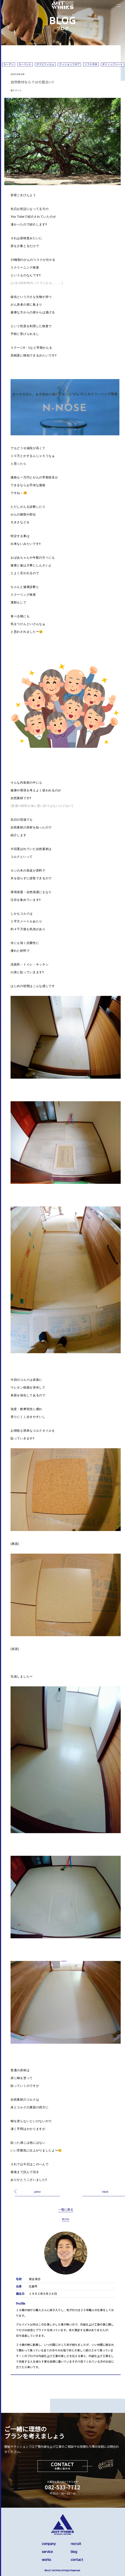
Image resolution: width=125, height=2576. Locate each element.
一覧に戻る (65, 2209)
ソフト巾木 (90, 64)
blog (74, 2551)
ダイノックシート (112, 64)
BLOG (65, 2219)
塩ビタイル (16, 90)
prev (37, 2191)
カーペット (25, 64)
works (46, 2559)
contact (77, 2559)
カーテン (8, 64)
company (49, 2544)
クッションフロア (69, 64)
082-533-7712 (62, 2487)
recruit (76, 2544)
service (47, 2551)
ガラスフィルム (45, 64)
